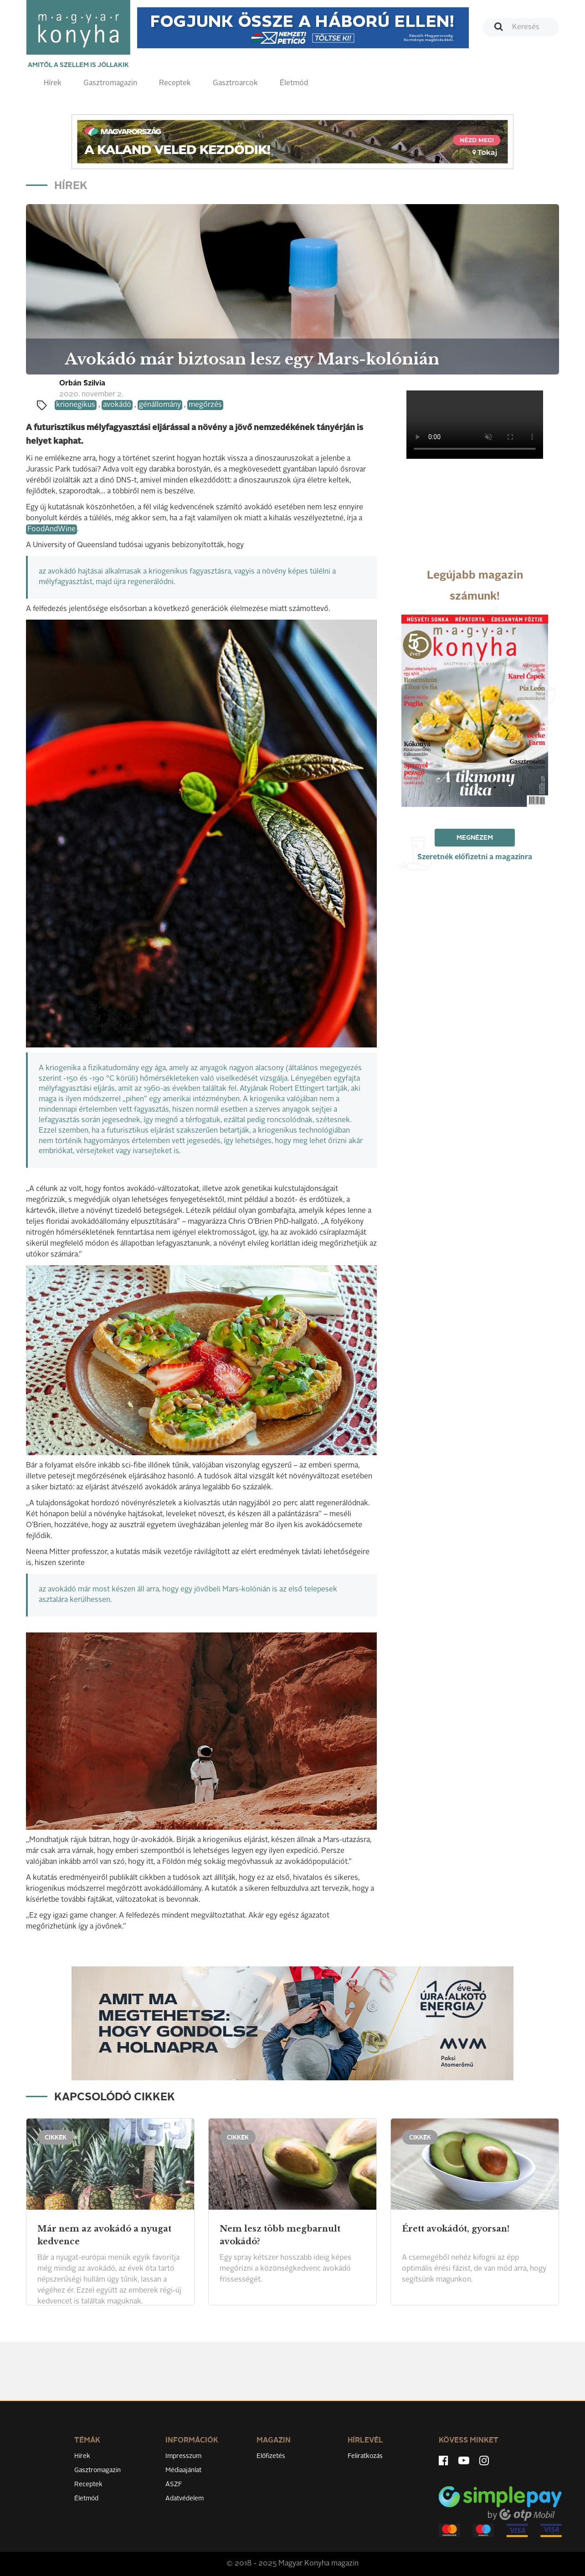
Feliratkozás (365, 2456)
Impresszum (183, 2456)
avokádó (117, 405)
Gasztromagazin (110, 83)
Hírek (53, 83)
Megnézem (475, 838)
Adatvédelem (184, 2498)
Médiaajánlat (183, 2470)
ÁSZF (173, 2484)
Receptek (175, 83)
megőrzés (205, 405)
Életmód (294, 83)
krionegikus (75, 405)
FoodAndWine (51, 529)
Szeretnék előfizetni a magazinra (474, 857)
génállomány (160, 405)
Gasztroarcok (235, 83)
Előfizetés (271, 2456)
